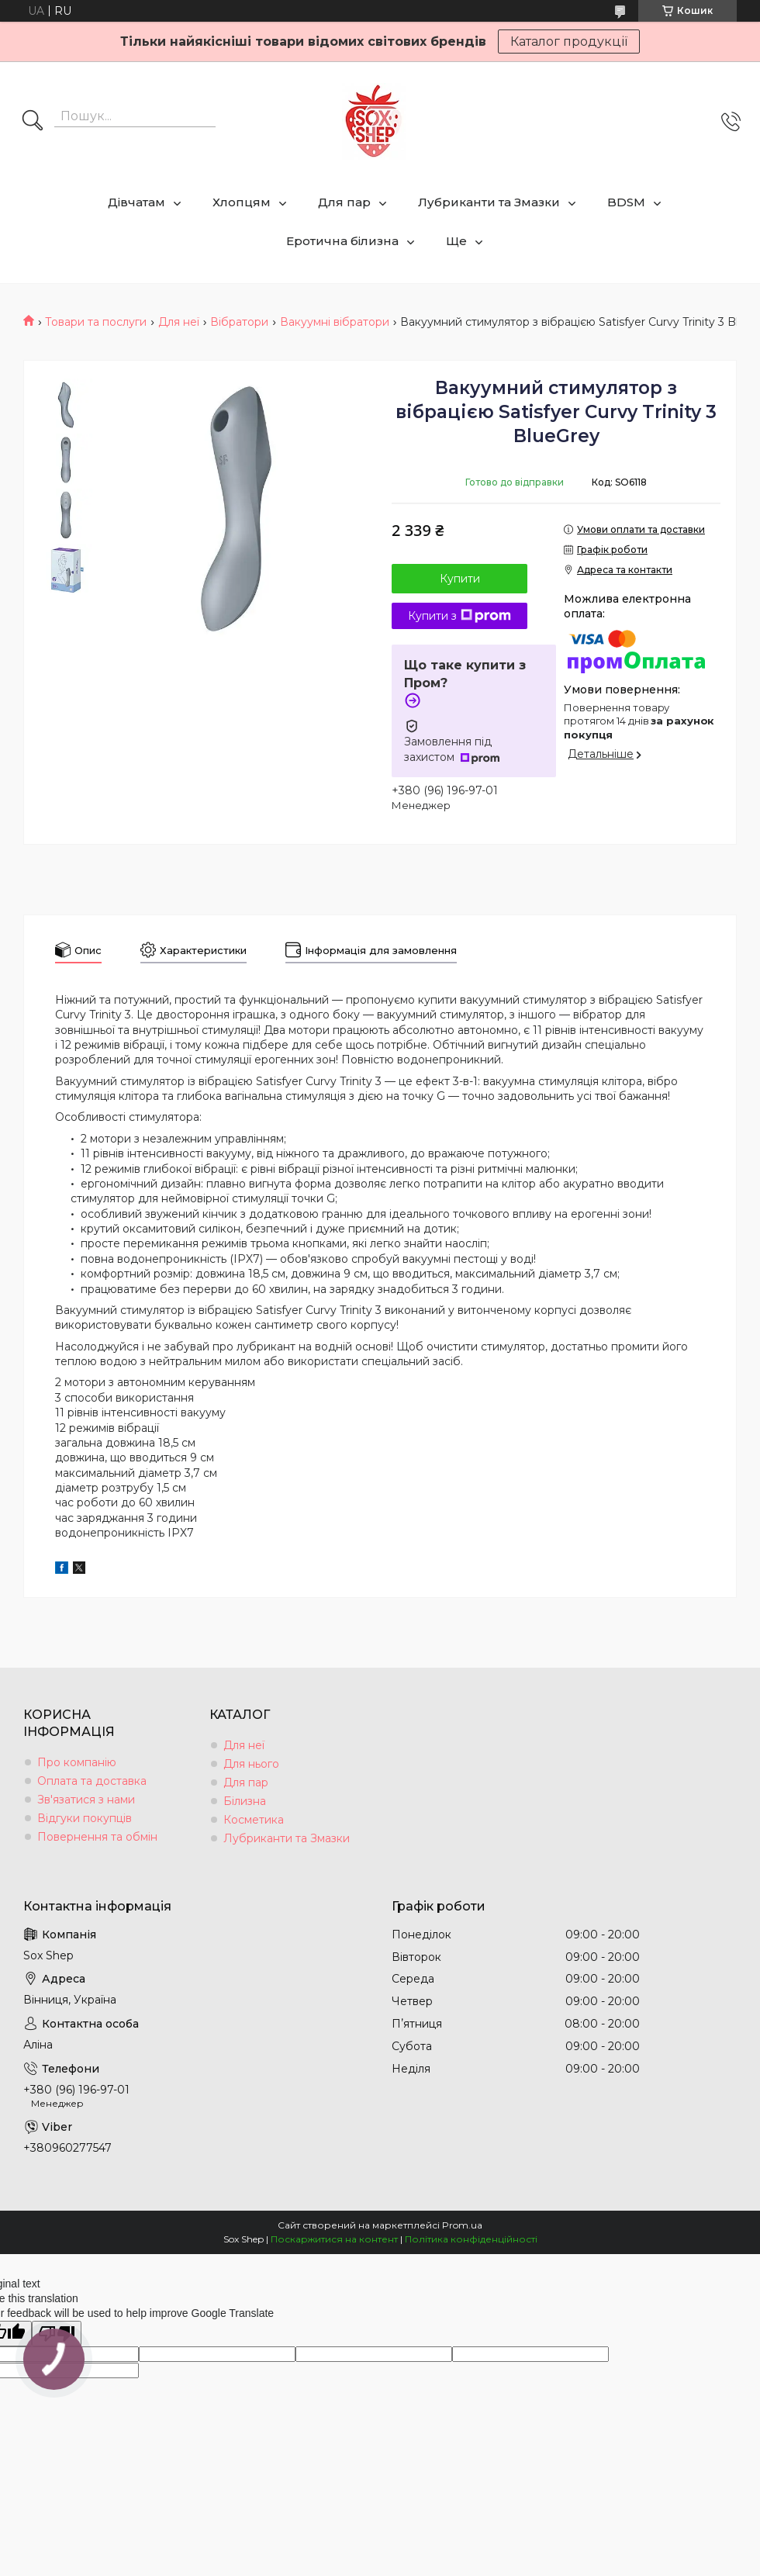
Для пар (344, 202)
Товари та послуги (96, 322)
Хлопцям (241, 202)
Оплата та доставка (92, 1781)
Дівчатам (136, 202)
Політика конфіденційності (471, 2239)
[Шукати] (33, 122)
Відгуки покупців (84, 1818)
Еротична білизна (342, 240)
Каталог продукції (568, 41)
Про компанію (76, 1762)
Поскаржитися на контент (334, 2239)
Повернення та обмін (97, 1837)
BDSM (626, 202)
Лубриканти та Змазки (489, 202)
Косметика (253, 1820)
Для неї (178, 322)
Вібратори (239, 322)
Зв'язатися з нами (86, 1800)
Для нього (251, 1764)
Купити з (459, 616)
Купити (460, 579)
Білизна (244, 1801)
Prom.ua (462, 2225)
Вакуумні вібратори (334, 322)
